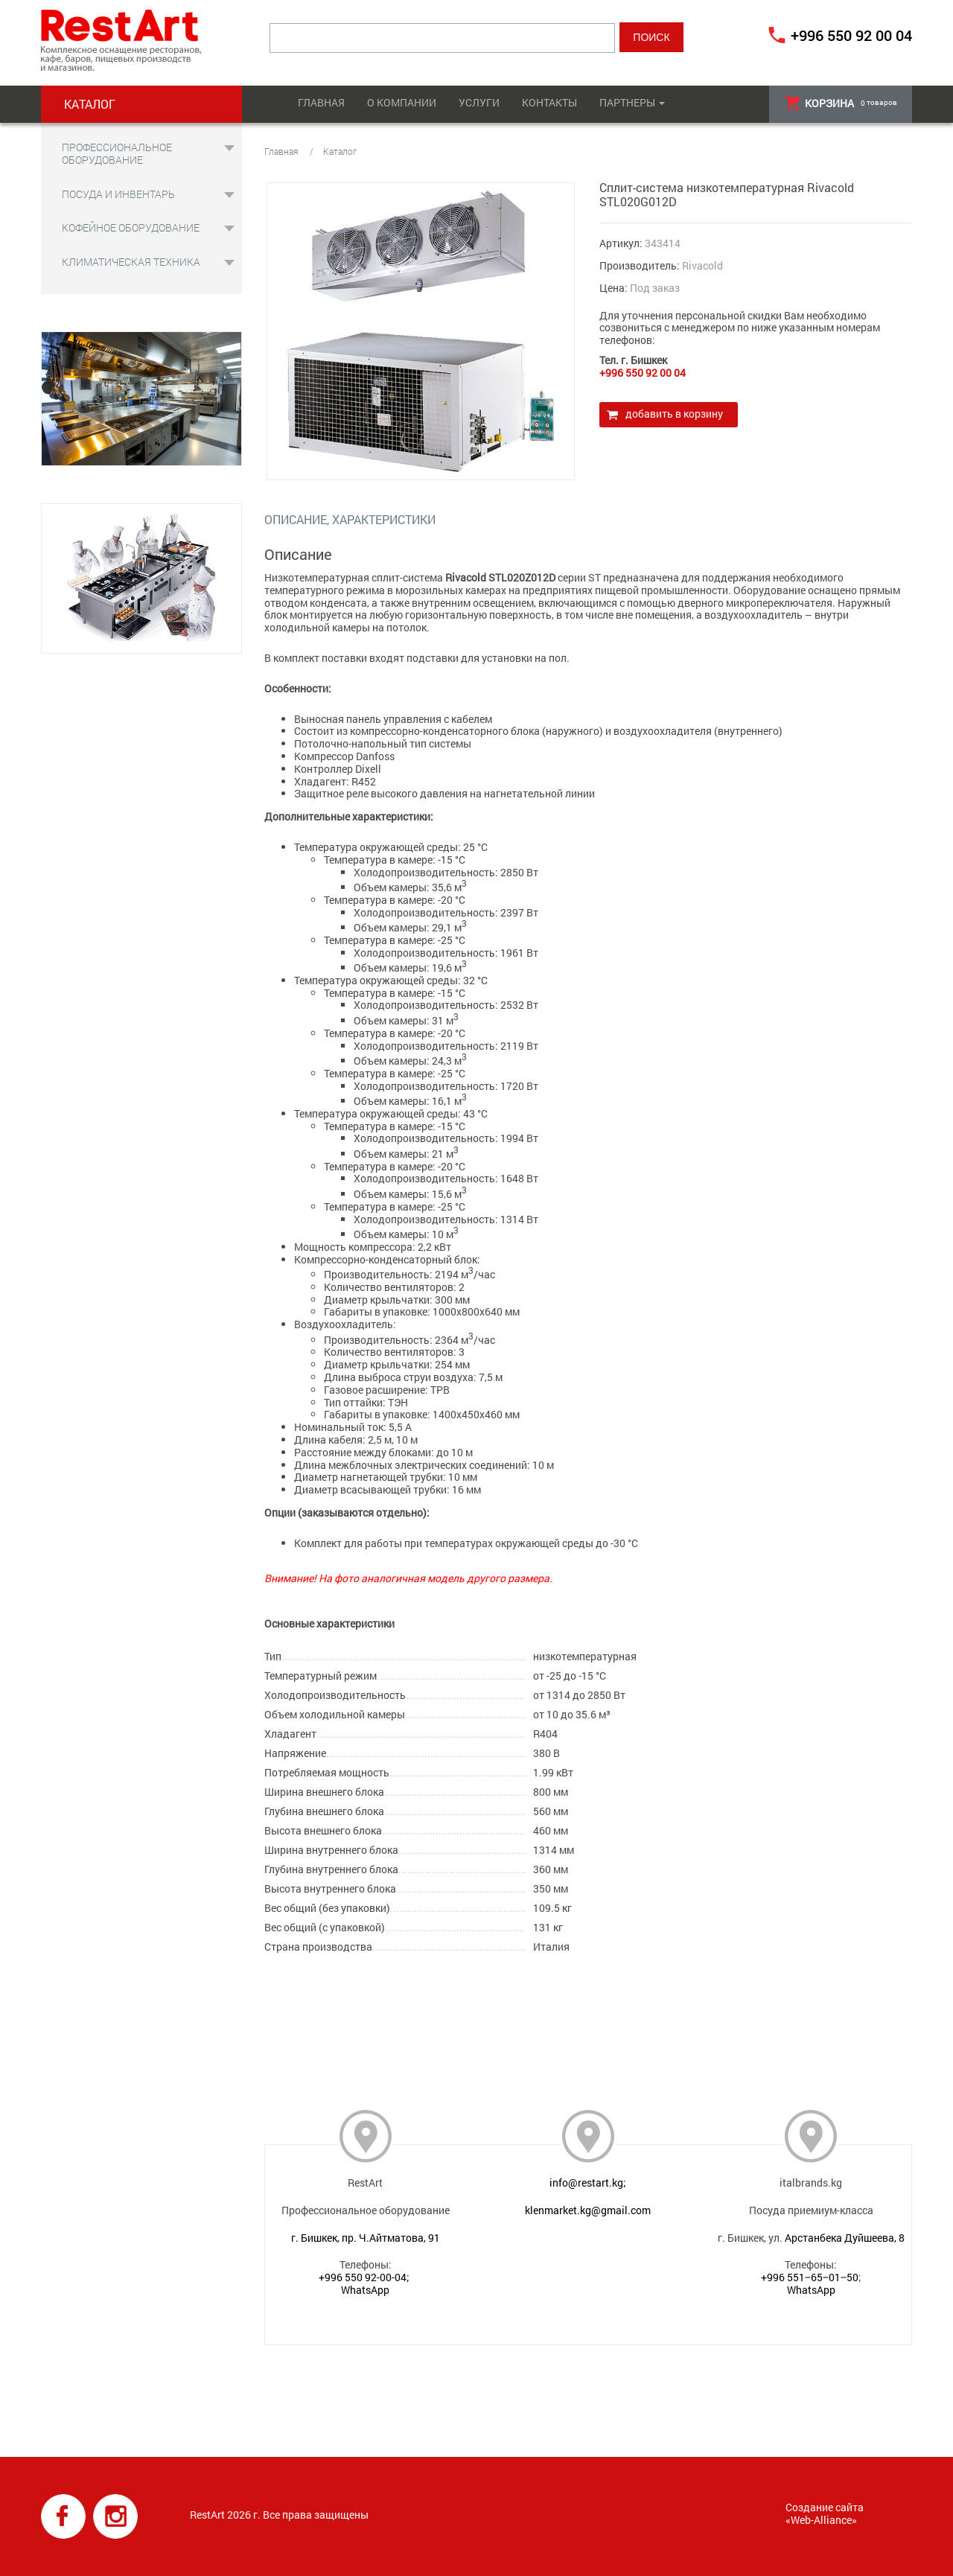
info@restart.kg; (587, 2182)
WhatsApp (365, 2290)
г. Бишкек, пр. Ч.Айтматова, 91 (365, 2238)
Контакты (549, 102)
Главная (321, 102)
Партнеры (627, 102)
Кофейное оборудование (131, 227)
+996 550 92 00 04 (851, 35)
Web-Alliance (821, 2520)
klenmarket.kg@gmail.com (588, 2210)
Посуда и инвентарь (118, 194)
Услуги (479, 102)
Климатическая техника (131, 262)
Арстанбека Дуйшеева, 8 (845, 2238)
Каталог (340, 151)
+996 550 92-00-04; (364, 2277)
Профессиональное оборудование (117, 153)
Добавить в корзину (674, 414)
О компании (401, 102)
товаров (840, 103)
